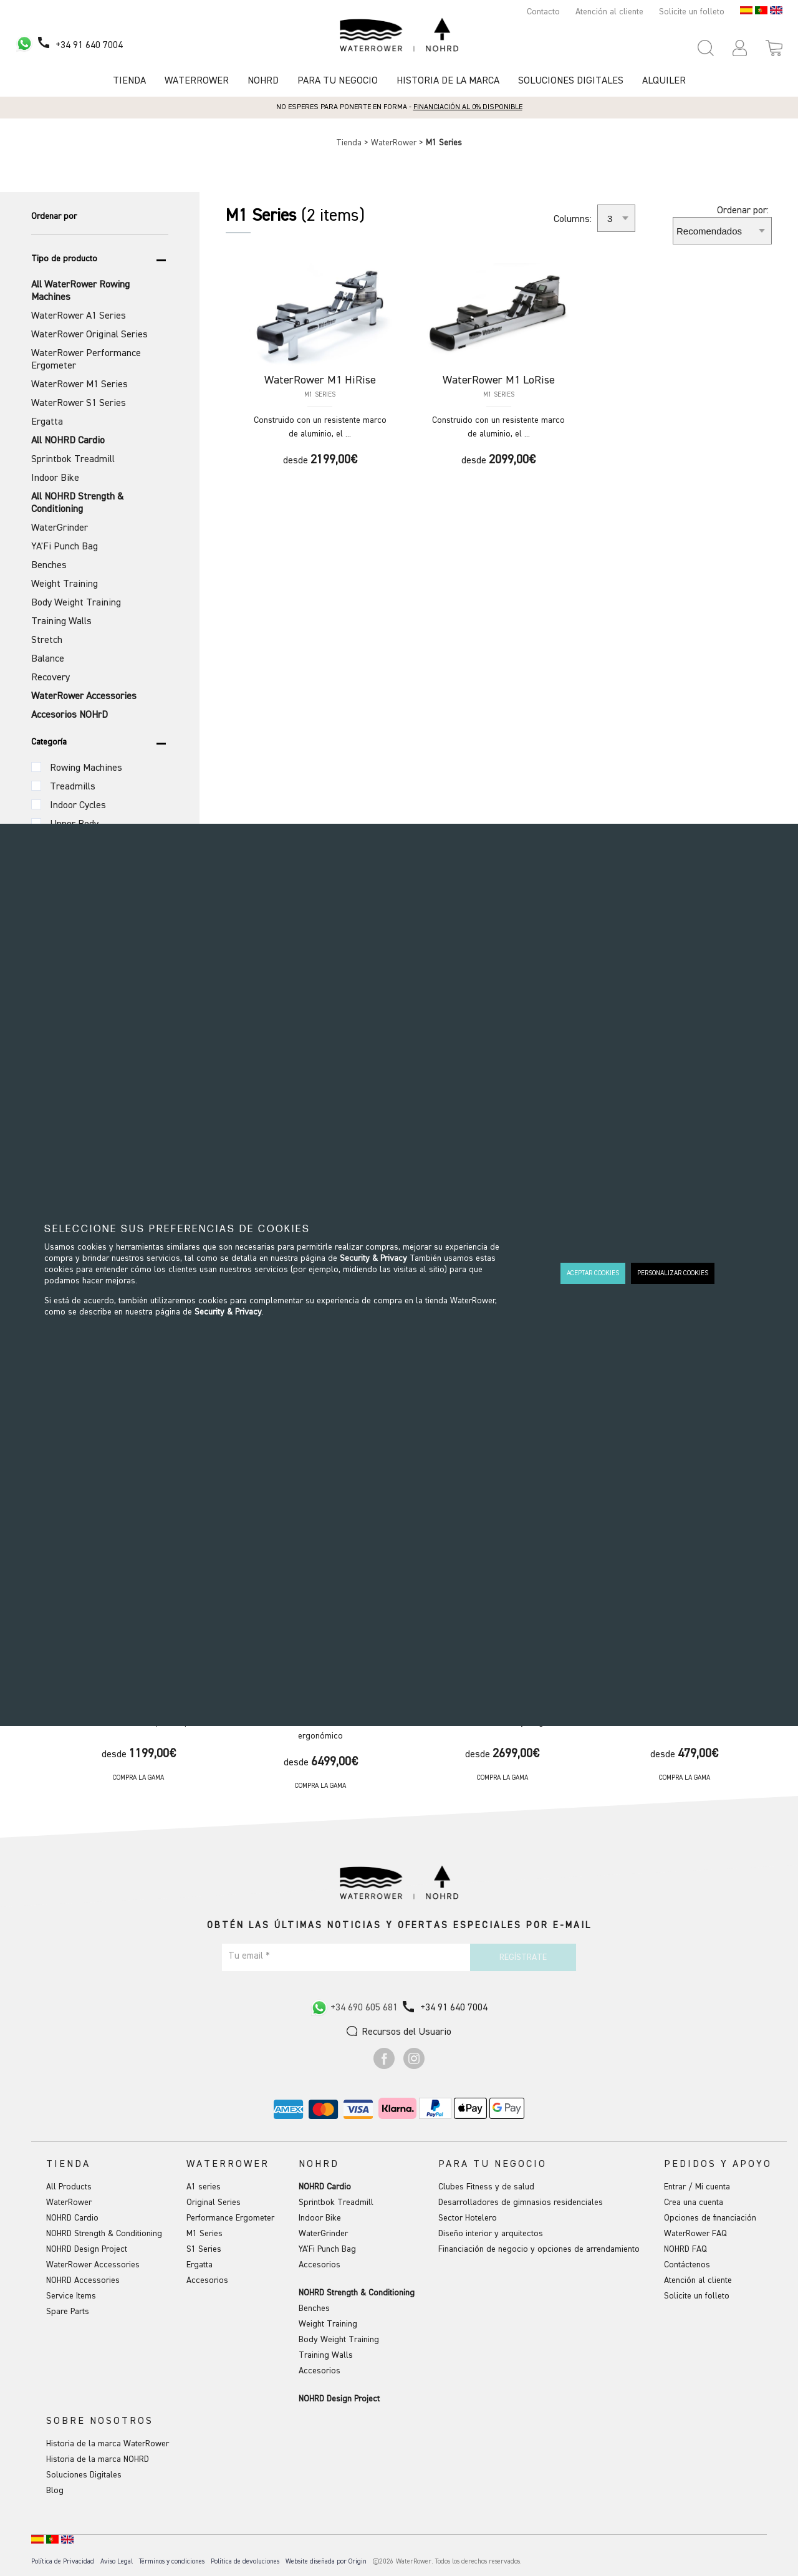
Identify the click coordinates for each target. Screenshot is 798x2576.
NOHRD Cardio (72, 2218)
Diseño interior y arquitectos (490, 2233)
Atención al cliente (609, 11)
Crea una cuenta (693, 2202)
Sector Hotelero (467, 2218)
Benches (314, 2308)
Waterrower (197, 81)
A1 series (203, 2187)
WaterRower (395, 142)
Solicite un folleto (691, 11)
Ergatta (199, 2264)
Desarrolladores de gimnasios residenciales (520, 2202)
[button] (740, 48)
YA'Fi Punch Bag (327, 2249)
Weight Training (328, 2324)
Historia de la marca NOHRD (97, 2459)
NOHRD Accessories (83, 2280)
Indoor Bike (320, 2218)
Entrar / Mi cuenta (697, 2187)
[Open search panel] (706, 48)
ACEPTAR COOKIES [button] (593, 1273)
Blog (55, 2490)
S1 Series (203, 2249)
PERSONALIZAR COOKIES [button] (672, 1273)
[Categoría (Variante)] (36, 767)
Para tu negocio (337, 81)
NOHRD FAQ (685, 2249)
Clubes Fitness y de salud (486, 2187)
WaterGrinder (323, 2233)
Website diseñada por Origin (326, 2561)
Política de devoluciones (245, 2561)
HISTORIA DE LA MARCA (448, 81)
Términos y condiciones (171, 2561)
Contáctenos (687, 2264)
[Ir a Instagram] (414, 2067)
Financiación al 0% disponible (467, 107)
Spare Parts (67, 2311)
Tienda (129, 81)
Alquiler (664, 81)
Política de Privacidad (62, 2561)
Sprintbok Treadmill (336, 2202)
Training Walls (326, 2355)
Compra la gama (138, 1777)
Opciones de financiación (710, 2218)
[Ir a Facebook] (384, 2067)
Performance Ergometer (230, 2218)
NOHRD (263, 81)
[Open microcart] (774, 48)
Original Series (213, 2202)
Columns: (573, 219)
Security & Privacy (373, 1258)
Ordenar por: (743, 211)
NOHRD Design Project (86, 2249)
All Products (69, 2187)
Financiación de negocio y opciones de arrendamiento (539, 2249)
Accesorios (207, 2280)
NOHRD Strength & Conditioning (104, 2233)
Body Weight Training (339, 2339)
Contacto (543, 11)
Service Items (71, 2296)
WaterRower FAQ (695, 2233)
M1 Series (204, 2233)
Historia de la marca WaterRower (107, 2443)
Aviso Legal (116, 2561)
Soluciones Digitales (570, 81)
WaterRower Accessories (93, 2264)
